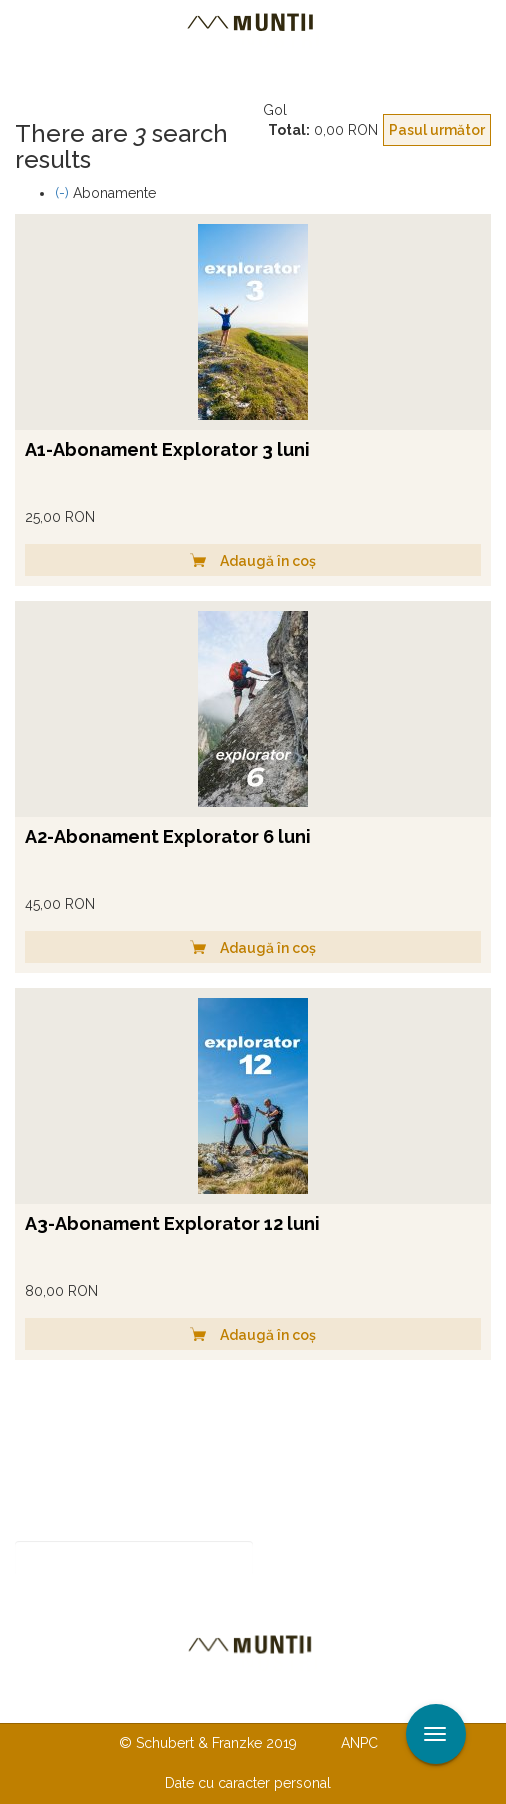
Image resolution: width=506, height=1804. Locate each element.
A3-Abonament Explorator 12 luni (172, 1223)
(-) (64, 193)
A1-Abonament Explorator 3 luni (167, 449)
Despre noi (222, 1702)
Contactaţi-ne (99, 1702)
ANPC (359, 1743)
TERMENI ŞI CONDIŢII (371, 1702)
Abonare (318, 1558)
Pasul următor (437, 130)
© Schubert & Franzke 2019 (208, 1743)
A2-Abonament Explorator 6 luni (168, 836)
